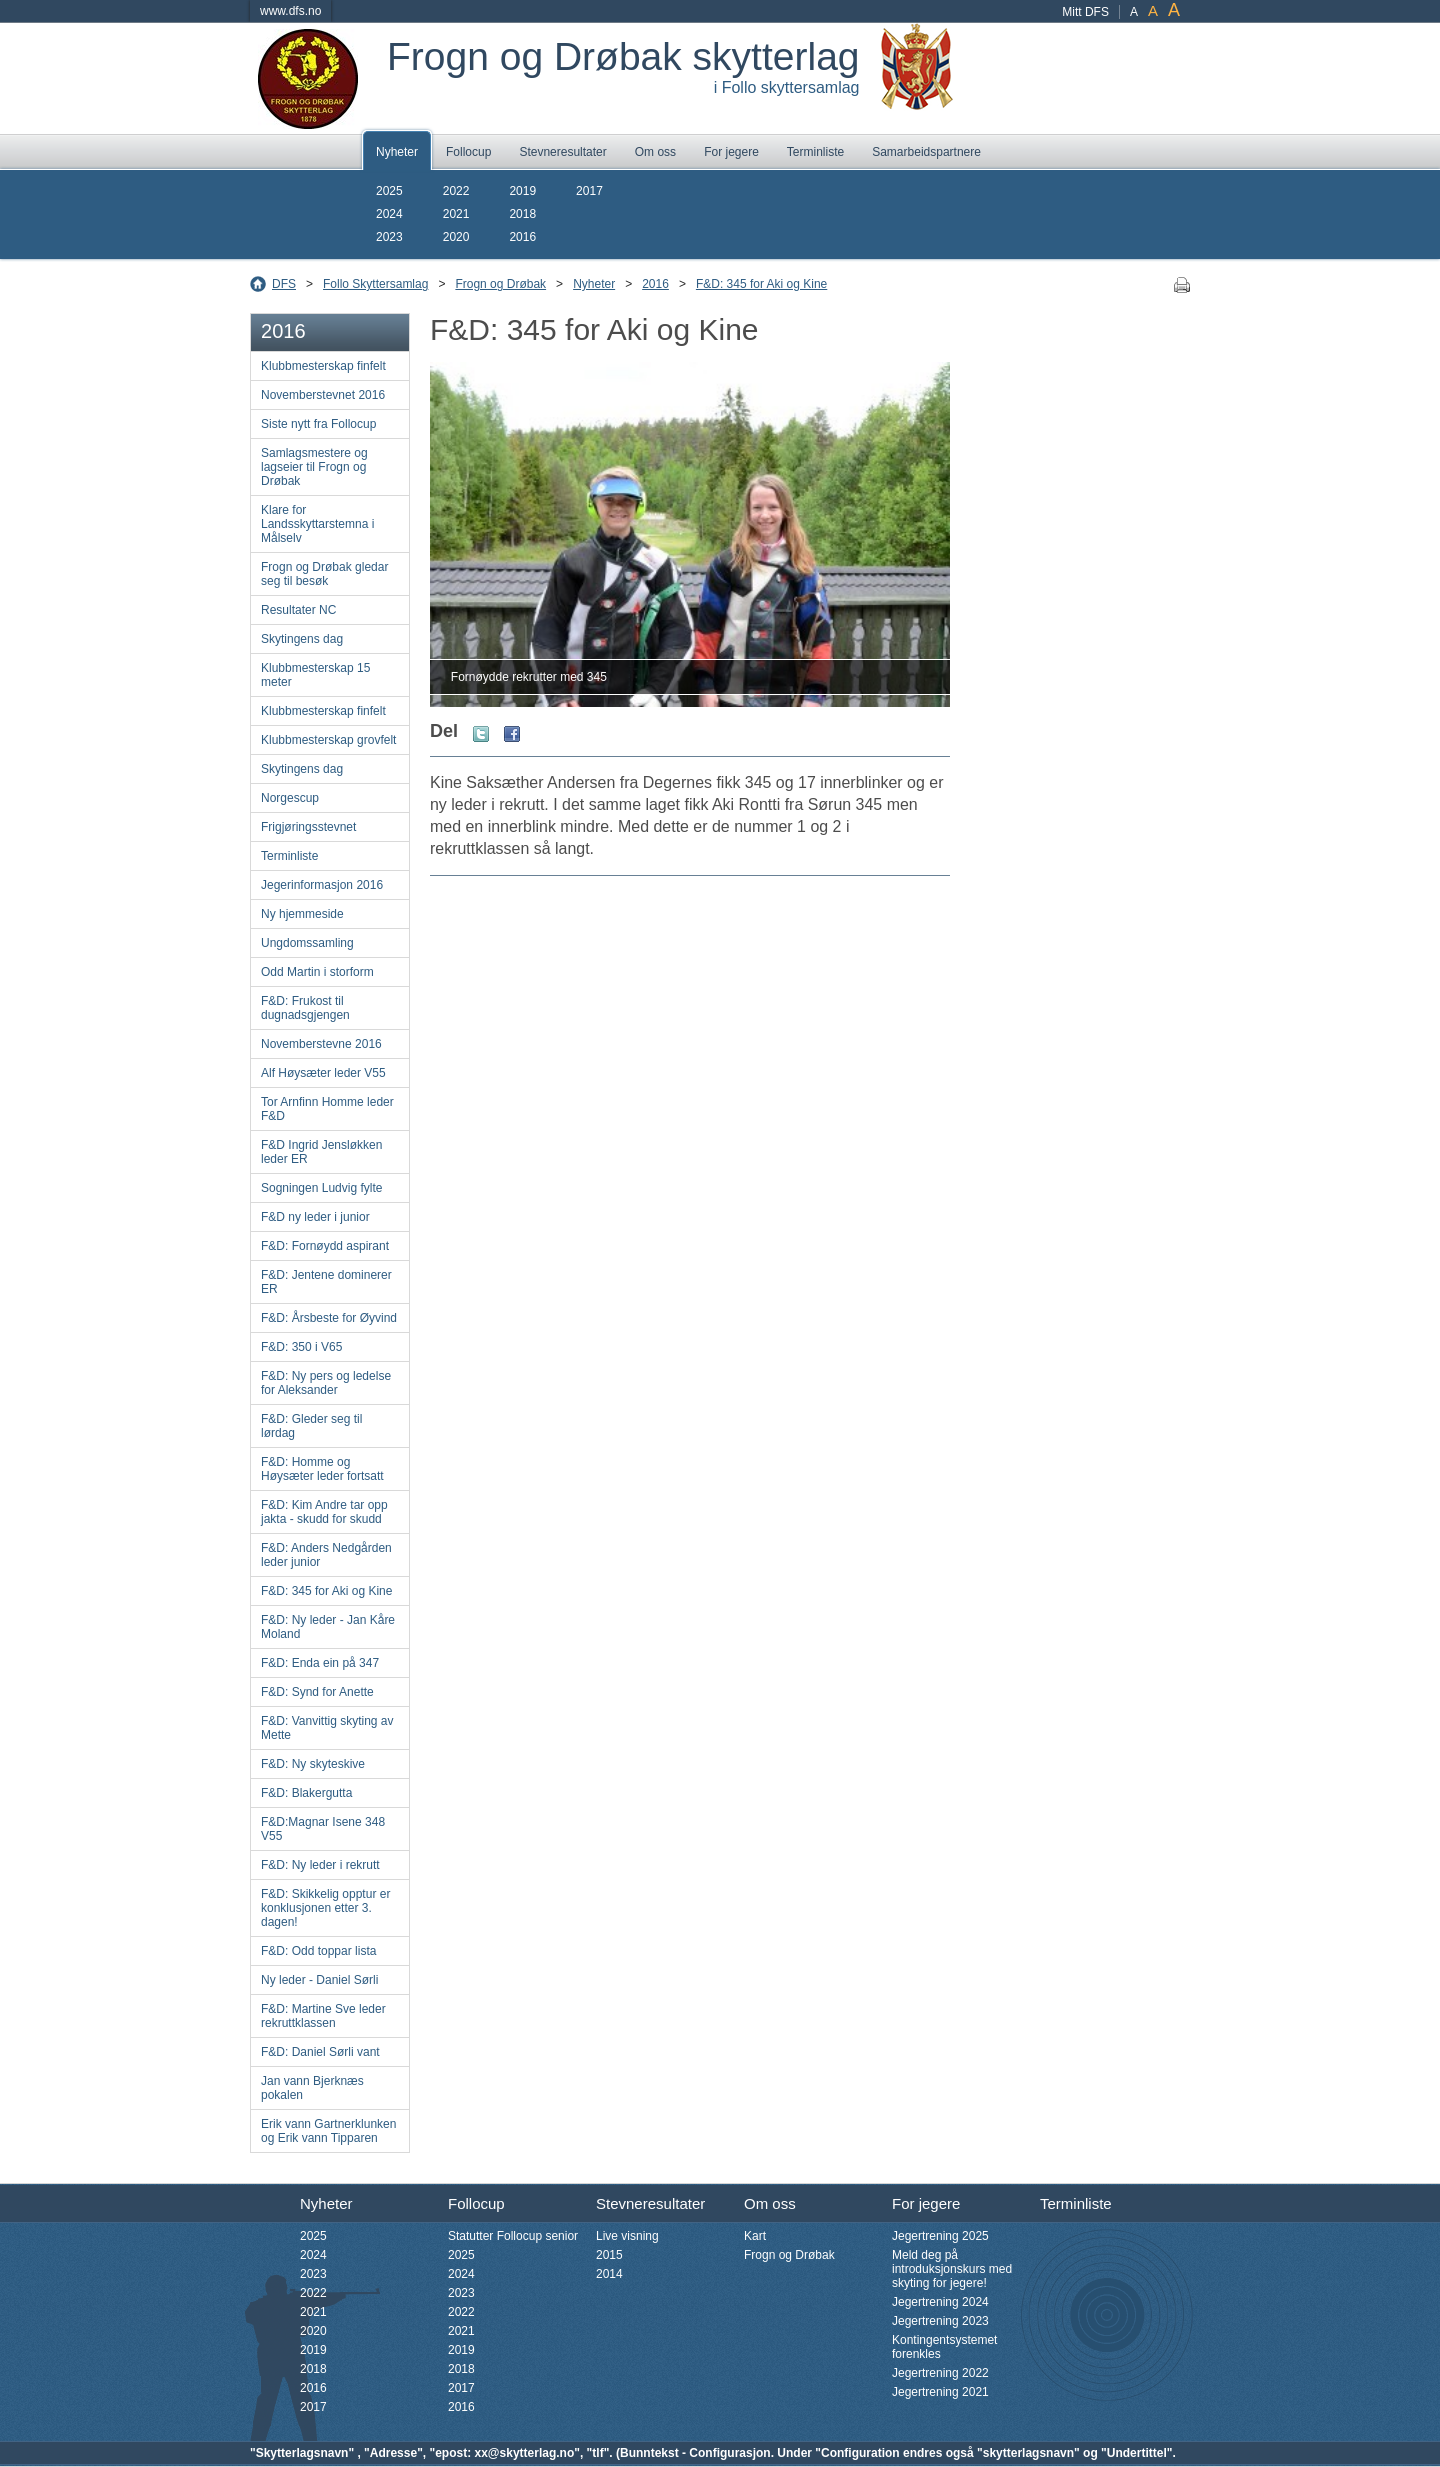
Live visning (627, 2236)
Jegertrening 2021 (940, 2392)
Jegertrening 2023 (940, 2321)
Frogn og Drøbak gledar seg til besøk (324, 574)
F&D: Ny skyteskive (313, 1764)
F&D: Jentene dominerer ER (326, 1282)
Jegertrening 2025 (940, 2236)
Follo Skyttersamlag (375, 284)
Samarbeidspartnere (926, 152)
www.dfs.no (290, 11)
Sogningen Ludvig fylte (321, 1188)
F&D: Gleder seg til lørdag (311, 1426)
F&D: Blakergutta (306, 1793)
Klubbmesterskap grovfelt (328, 740)
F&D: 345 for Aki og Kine (761, 284)
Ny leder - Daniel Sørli (319, 1980)
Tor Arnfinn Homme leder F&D (327, 1109)
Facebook (512, 734)
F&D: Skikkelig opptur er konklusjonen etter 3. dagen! (325, 1908)
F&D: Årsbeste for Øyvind (329, 1318)
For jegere (731, 152)
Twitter (481, 734)
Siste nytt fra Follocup (318, 424)
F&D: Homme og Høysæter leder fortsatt (322, 1469)
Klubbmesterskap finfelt (323, 366)
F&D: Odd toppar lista (318, 1951)
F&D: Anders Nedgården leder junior (326, 1555)
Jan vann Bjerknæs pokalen (312, 2088)
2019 (522, 191)
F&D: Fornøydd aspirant (325, 1246)
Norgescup (290, 798)
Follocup (468, 152)
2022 (456, 191)
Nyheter (397, 152)
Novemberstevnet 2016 (323, 395)
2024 (389, 214)
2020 (456, 237)
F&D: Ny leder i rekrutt (320, 1865)
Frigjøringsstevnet (308, 827)
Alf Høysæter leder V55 (323, 1073)
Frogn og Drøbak (500, 284)
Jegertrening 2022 (940, 2373)
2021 (456, 214)
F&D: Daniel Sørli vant (320, 2052)
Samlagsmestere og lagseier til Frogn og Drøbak (314, 467)
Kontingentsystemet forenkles (944, 2347)
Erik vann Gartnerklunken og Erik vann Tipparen (328, 2131)
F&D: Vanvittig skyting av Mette (327, 1728)
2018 (522, 214)
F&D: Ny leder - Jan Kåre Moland (328, 1627)
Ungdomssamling (307, 943)
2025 (389, 191)
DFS (284, 284)
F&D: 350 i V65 (301, 1347)
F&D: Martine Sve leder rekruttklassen (323, 2016)
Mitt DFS (1085, 12)
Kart (755, 2236)
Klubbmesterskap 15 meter (315, 675)
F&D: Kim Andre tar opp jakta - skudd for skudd (324, 1512)
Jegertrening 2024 (940, 2302)
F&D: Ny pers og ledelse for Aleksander (326, 1383)
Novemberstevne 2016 (321, 1044)
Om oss (655, 152)
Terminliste (815, 152)
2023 (389, 237)
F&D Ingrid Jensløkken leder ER (321, 1152)
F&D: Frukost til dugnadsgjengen (305, 1008)
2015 (609, 2255)
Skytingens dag (302, 639)
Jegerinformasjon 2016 (322, 885)
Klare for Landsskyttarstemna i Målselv (317, 524)
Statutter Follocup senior (513, 2236)
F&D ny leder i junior (315, 1217)
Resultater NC (298, 610)
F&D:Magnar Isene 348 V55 (323, 1829)
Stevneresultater (562, 152)
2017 (589, 191)
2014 (609, 2274)
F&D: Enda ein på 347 (320, 1663)
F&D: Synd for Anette (317, 1692)
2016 (522, 237)
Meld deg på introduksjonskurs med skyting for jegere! (952, 2269)
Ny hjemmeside (302, 914)
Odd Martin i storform (317, 972)
